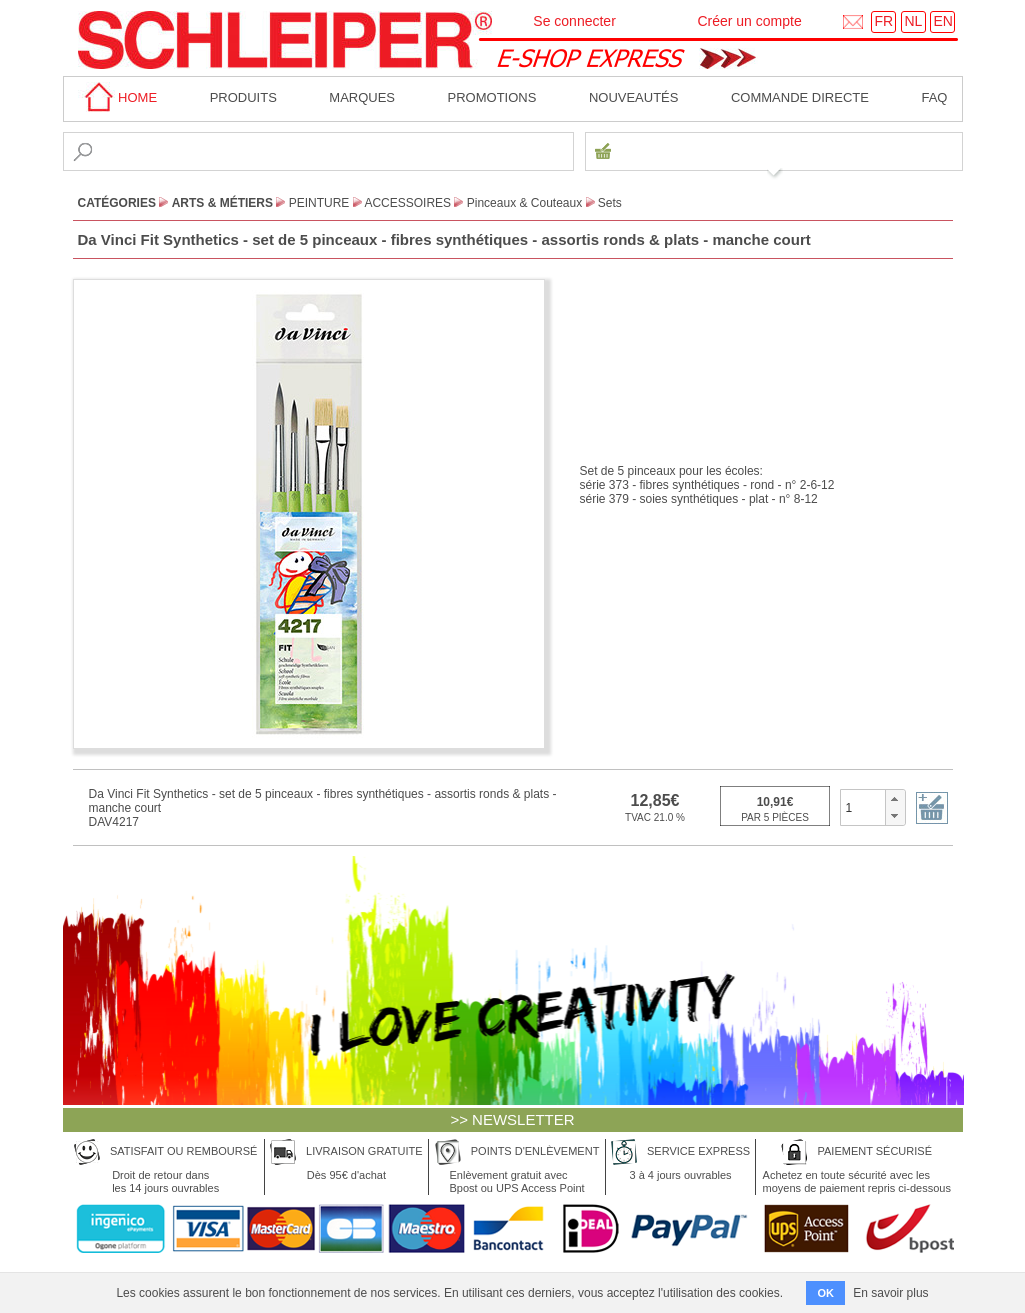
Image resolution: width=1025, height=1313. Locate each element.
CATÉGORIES (117, 203)
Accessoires (407, 203)
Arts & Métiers (222, 203)
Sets (610, 203)
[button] (894, 799)
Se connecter (574, 21)
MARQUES (362, 97)
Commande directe (800, 97)
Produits (243, 97)
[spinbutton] (863, 807)
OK (825, 1293)
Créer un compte (749, 21)
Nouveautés (634, 97)
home (118, 97)
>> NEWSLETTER (512, 1119)
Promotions (492, 97)
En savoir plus (890, 1293)
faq (934, 97)
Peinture (319, 203)
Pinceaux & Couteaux (524, 203)
